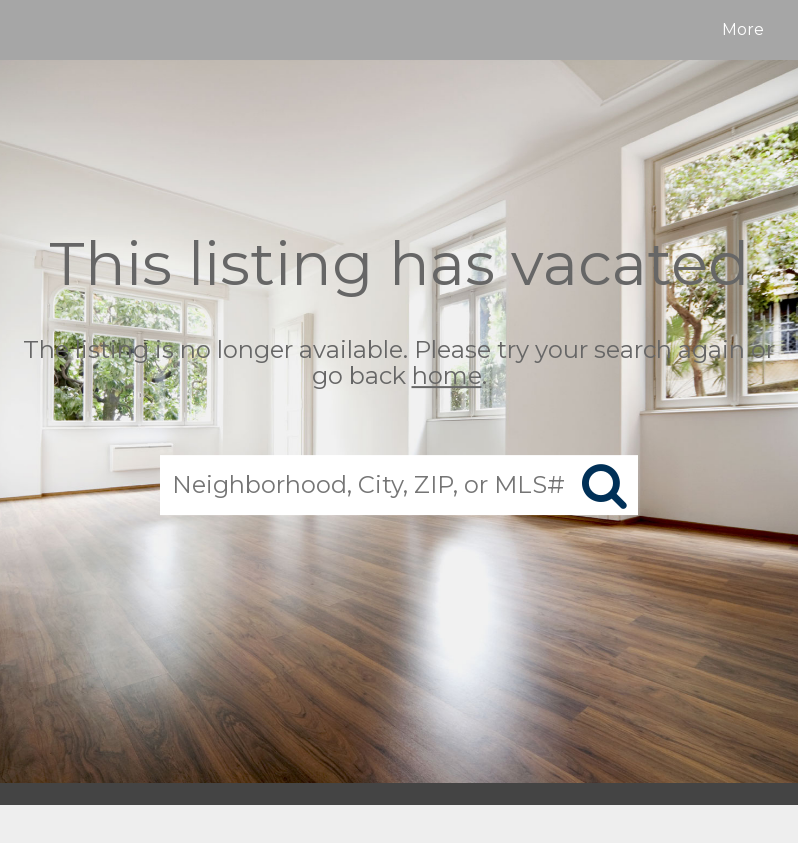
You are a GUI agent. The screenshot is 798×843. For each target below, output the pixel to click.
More (743, 29)
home (447, 376)
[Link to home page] (34, 30)
